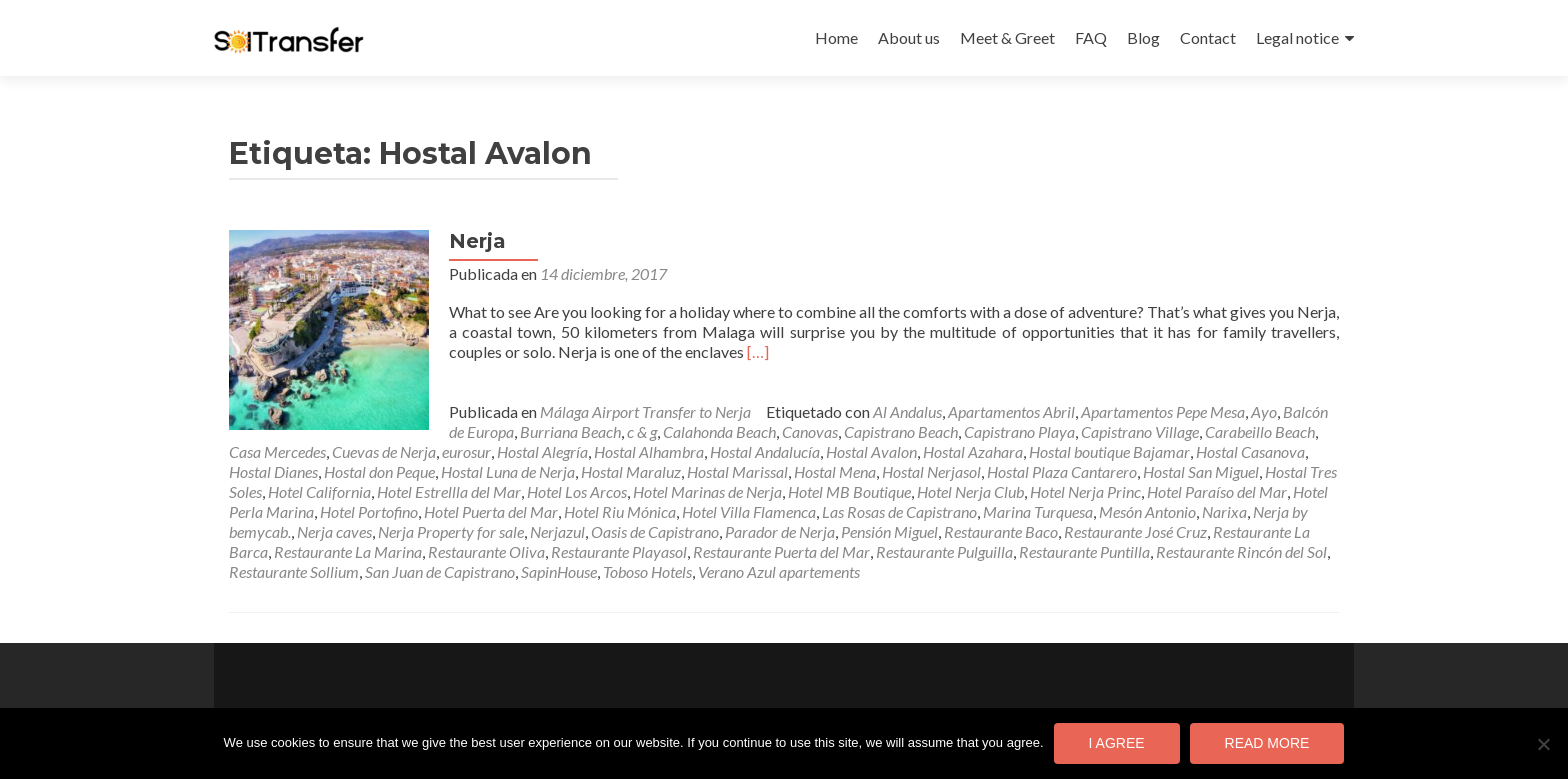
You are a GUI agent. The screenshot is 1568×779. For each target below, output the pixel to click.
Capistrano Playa (1019, 431)
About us (909, 37)
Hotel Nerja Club (970, 491)
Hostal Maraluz (631, 471)
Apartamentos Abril (1011, 411)
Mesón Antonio (1147, 511)
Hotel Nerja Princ (1085, 491)
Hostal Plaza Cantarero (1062, 471)
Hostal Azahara (973, 451)
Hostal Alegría (542, 451)
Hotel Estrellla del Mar (449, 491)
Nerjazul (557, 531)
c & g (642, 431)
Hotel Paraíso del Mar (1217, 491)
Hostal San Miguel (1201, 471)
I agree (1117, 743)
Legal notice (1297, 37)
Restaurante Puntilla (1084, 551)
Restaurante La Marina (348, 551)
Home (836, 37)
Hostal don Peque (379, 471)
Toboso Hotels (647, 571)
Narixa (1224, 511)
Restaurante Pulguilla (944, 551)
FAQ (1091, 37)
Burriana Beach (570, 431)
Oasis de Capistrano (655, 531)
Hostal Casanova (1250, 451)
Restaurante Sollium (294, 571)
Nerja (477, 241)
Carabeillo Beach (1260, 431)
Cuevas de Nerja (384, 451)
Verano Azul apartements (779, 571)
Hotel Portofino (369, 511)
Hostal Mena (835, 471)
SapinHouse (559, 571)
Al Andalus (907, 411)
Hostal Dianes (273, 471)
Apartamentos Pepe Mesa (1163, 411)
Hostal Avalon (871, 451)
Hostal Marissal (737, 471)
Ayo (1264, 411)
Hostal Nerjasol (931, 471)
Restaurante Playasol (619, 551)
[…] (758, 351)
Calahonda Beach (719, 431)
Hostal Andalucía (765, 451)
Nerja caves (334, 531)
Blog (1143, 37)
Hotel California (319, 491)
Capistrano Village (1140, 431)
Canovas (810, 431)
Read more (1267, 743)
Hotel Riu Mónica (620, 511)
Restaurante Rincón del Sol (1241, 551)
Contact (1208, 37)
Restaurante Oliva (486, 551)
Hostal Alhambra (649, 451)
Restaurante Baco (1001, 531)
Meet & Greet (1007, 37)
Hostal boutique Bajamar (1109, 451)
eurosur (466, 451)
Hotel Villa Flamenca (749, 511)
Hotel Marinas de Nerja (707, 491)
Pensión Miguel (889, 531)
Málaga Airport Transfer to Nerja (645, 411)
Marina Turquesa (1038, 511)
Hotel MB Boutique (849, 491)
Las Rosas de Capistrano (899, 511)
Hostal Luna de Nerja (508, 471)
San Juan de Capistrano (440, 571)
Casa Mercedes (277, 451)
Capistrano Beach (901, 431)
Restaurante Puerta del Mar (781, 551)
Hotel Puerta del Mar (491, 511)
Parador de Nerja (780, 531)
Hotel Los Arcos (577, 491)
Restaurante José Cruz (1135, 531)
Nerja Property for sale (451, 531)
